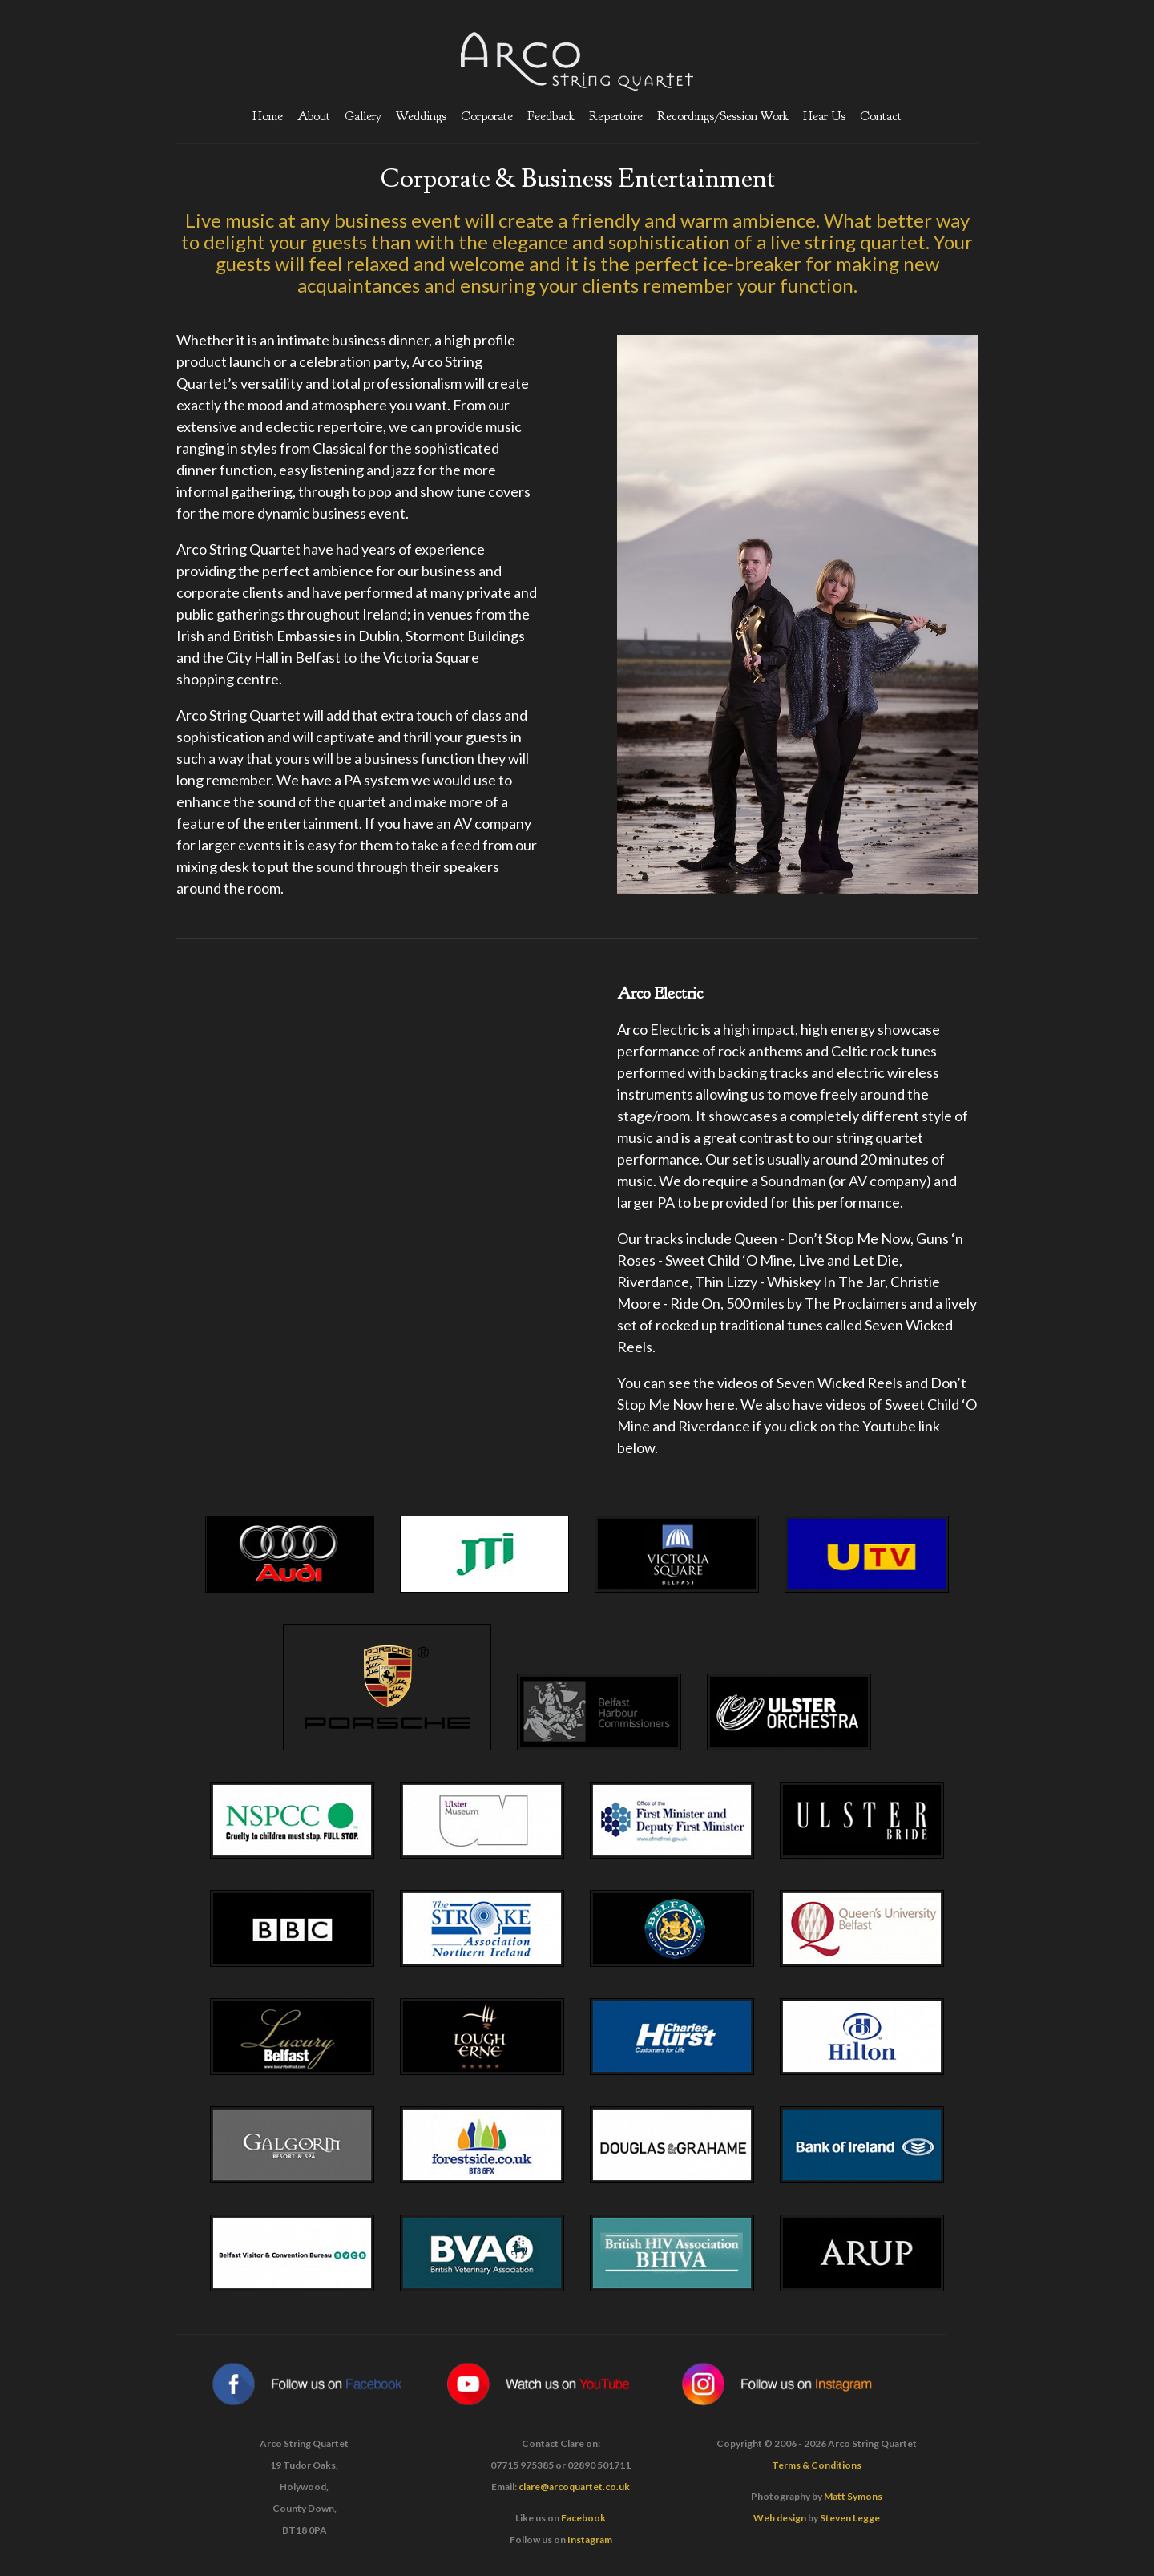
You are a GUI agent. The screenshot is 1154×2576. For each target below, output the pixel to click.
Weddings (421, 116)
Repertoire (616, 116)
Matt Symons (853, 2496)
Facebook (583, 2518)
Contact (881, 116)
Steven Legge (850, 2518)
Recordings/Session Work (723, 116)
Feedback (551, 116)
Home (267, 116)
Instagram (589, 2540)
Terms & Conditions (816, 2465)
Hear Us (824, 116)
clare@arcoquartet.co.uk (574, 2487)
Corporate (487, 116)
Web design (779, 2518)
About (313, 116)
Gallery (363, 116)
